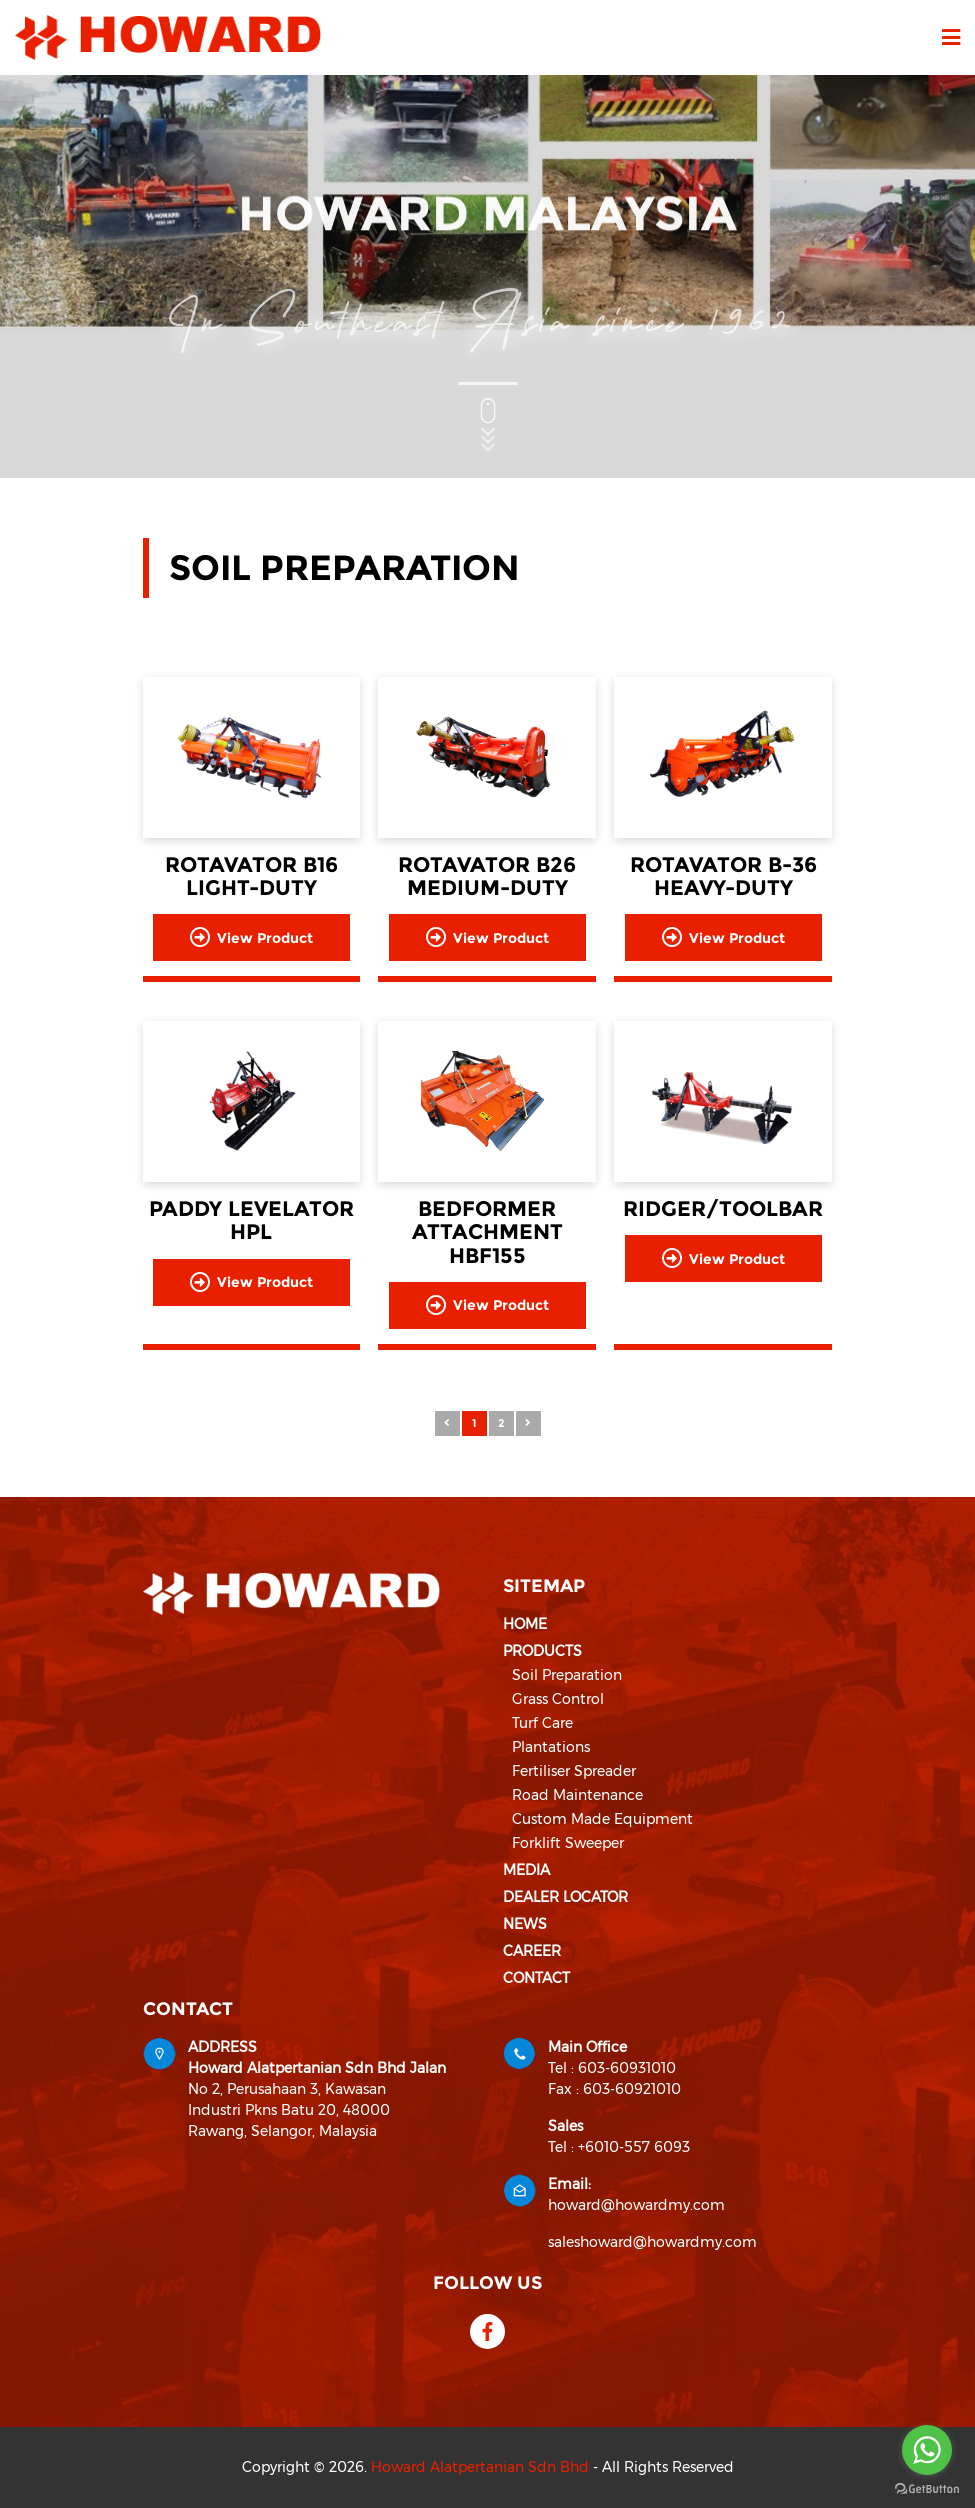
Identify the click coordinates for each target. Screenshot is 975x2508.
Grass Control (558, 1699)
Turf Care (542, 1723)
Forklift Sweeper (568, 1843)
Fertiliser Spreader (574, 1771)
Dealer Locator (565, 1897)
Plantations (551, 1747)
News (525, 1924)
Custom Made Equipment (602, 1819)
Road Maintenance (577, 1795)
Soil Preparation (567, 1675)
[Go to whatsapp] (927, 2450)
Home (525, 1624)
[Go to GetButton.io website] (927, 2488)
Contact (536, 1978)
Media (526, 1870)
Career (532, 1951)
